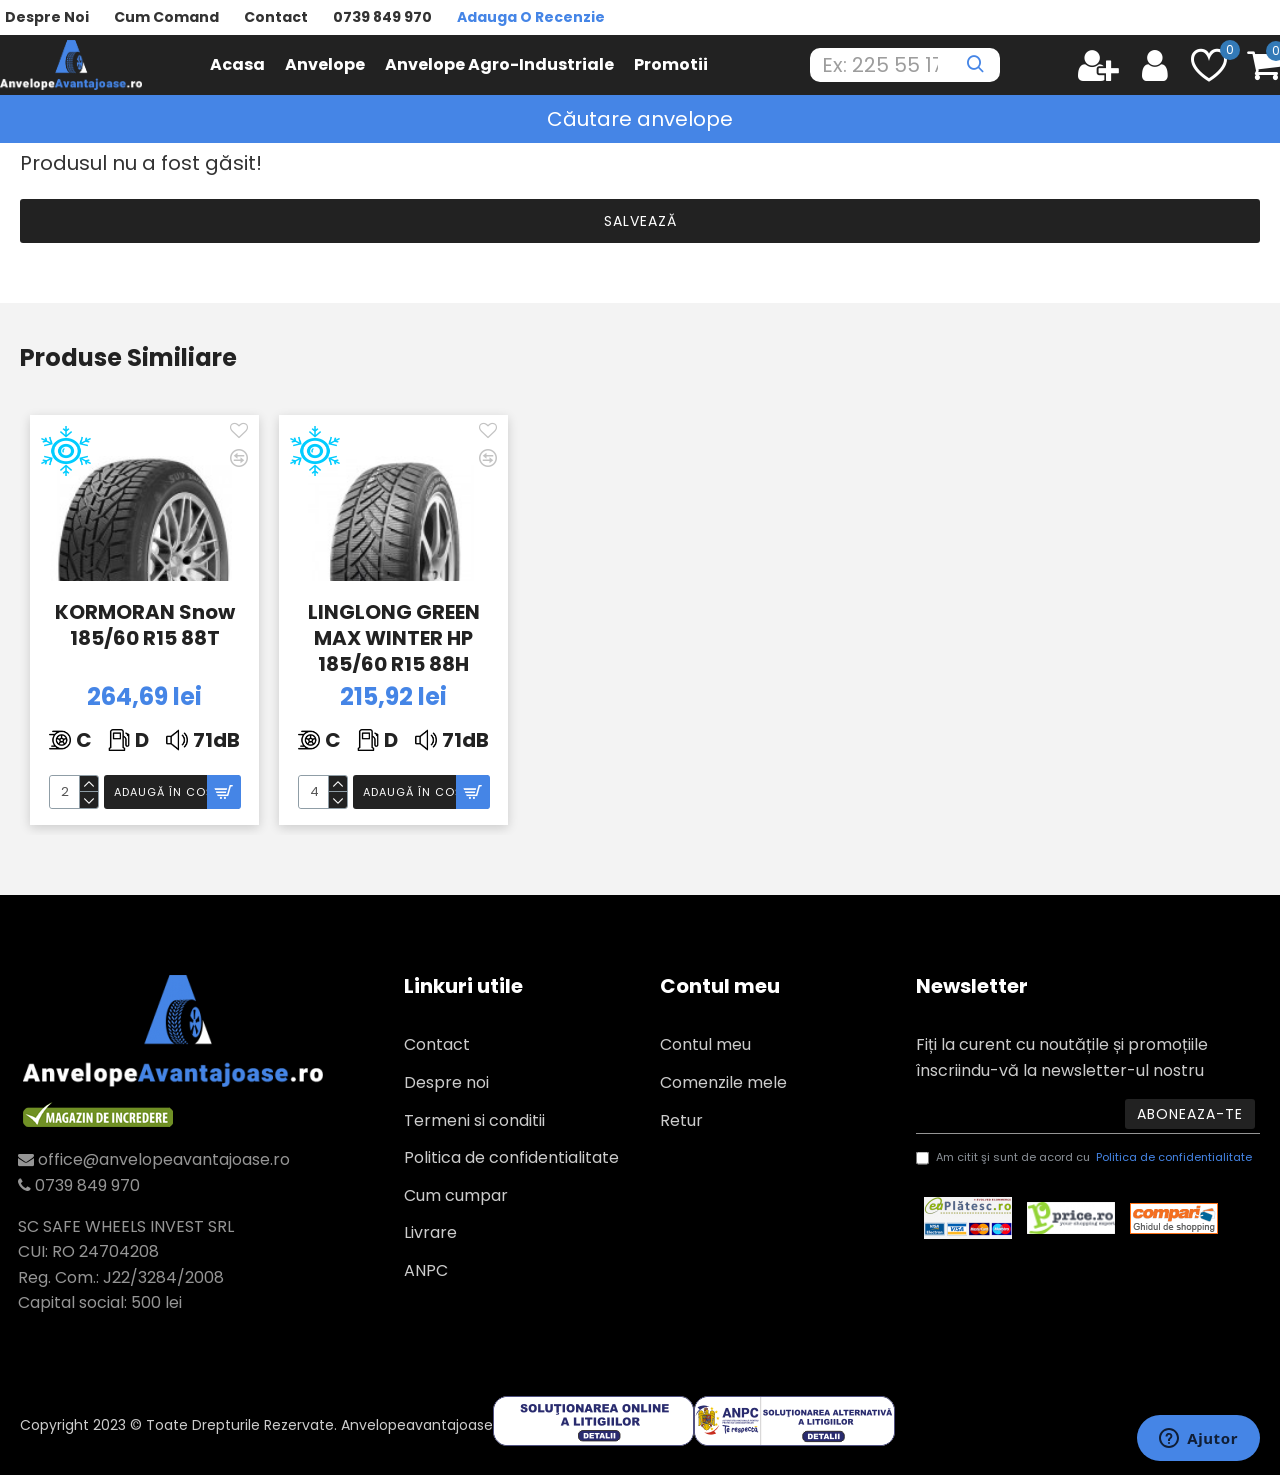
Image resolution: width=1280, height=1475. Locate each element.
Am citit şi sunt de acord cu (1085, 1158)
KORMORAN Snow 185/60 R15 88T (145, 625)
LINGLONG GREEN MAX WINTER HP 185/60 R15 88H (394, 636)
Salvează (640, 221)
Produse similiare (128, 358)
